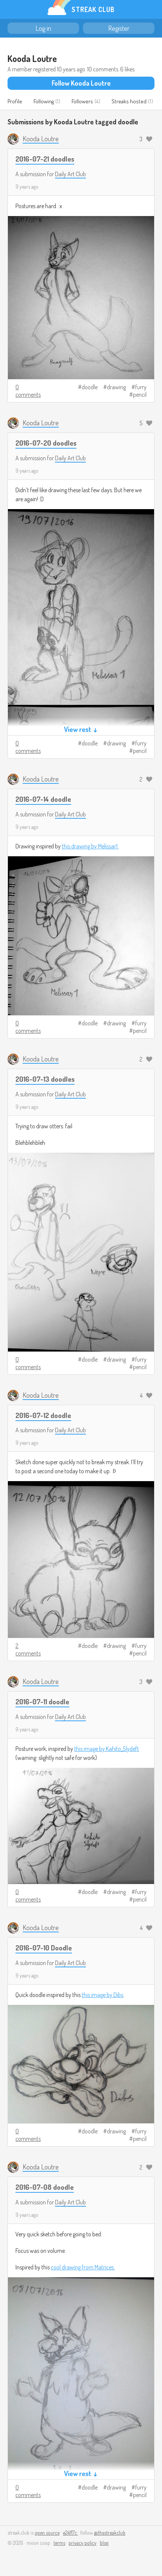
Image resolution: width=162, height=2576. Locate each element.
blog (104, 2543)
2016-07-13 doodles (45, 1079)
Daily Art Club (70, 174)
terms (59, 2543)
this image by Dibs (102, 1995)
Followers (82, 101)
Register (119, 28)
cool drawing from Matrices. (83, 2267)
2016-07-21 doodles (44, 158)
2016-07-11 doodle (42, 1701)
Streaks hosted (129, 101)
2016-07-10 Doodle (43, 1947)
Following (44, 101)
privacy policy (82, 2543)
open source (47, 2532)
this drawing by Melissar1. (90, 846)
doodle (90, 387)
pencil (140, 394)
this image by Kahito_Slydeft (106, 1748)
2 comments (28, 1649)
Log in (43, 28)
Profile (15, 101)
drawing (116, 387)
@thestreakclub (109, 2532)
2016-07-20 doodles (45, 442)
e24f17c (70, 2532)
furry (141, 387)
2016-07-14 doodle (43, 799)
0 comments (28, 390)
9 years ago (26, 186)
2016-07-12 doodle (43, 1415)
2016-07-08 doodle (44, 2187)
